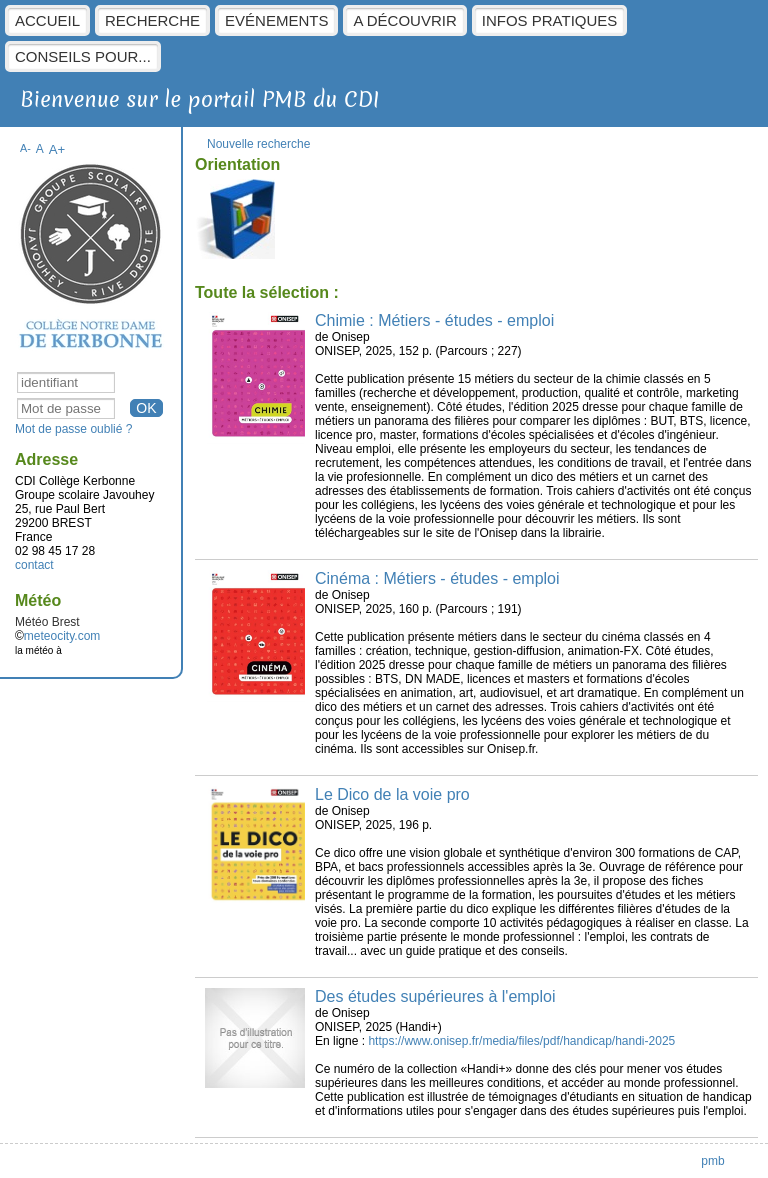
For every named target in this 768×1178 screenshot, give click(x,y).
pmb (712, 1161)
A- (25, 148)
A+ (57, 149)
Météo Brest (47, 622)
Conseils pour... (83, 56)
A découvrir (404, 20)
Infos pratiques (550, 20)
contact (34, 565)
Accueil (47, 20)
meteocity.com (62, 636)
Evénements (276, 20)
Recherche (152, 20)
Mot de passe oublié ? (73, 429)
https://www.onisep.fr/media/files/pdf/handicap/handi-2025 (521, 1041)
